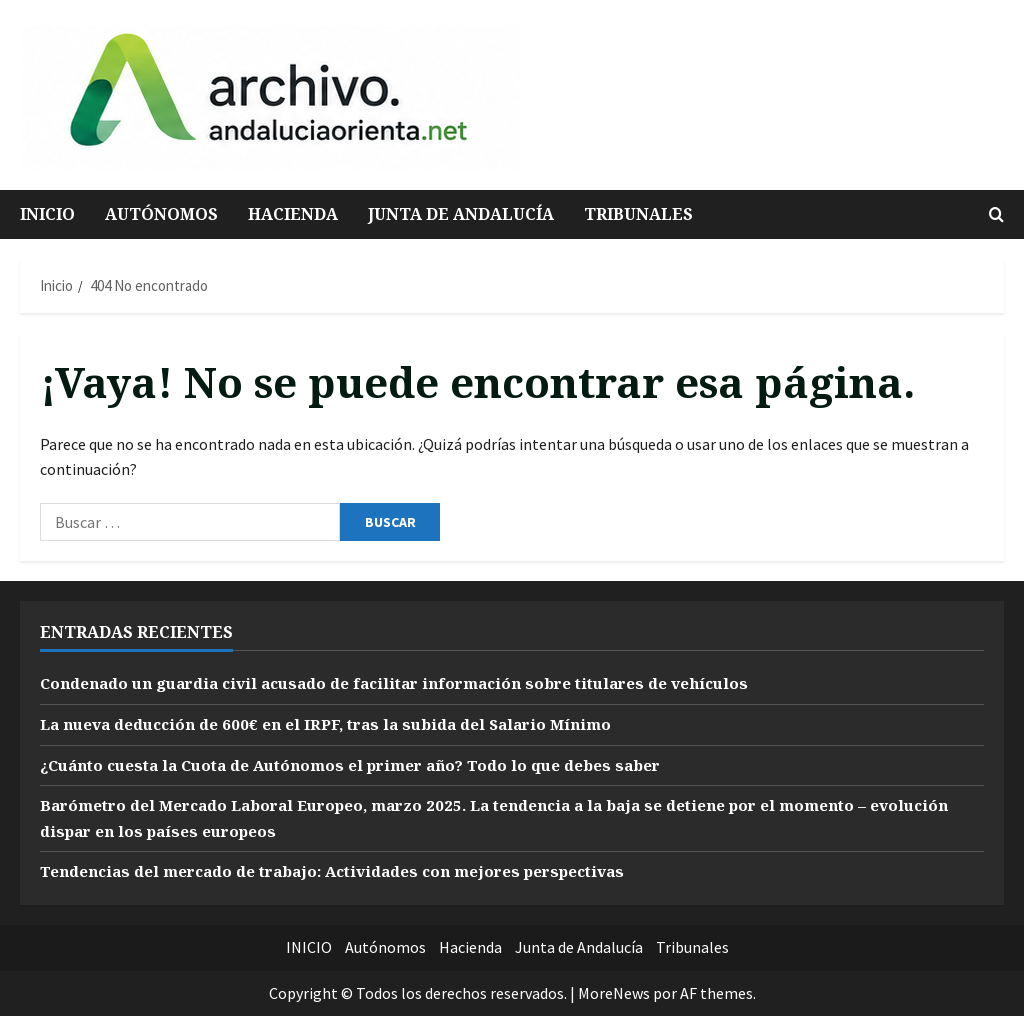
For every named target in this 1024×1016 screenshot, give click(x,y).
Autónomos (161, 214)
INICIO (47, 214)
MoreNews (614, 993)
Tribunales (638, 214)
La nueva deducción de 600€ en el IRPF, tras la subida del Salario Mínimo (340, 724)
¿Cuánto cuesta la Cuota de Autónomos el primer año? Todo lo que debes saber (367, 765)
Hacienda (293, 214)
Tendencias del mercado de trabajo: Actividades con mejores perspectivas (349, 871)
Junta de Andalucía (461, 214)
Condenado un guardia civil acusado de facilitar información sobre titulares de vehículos (415, 683)
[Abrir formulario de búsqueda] (996, 214)
